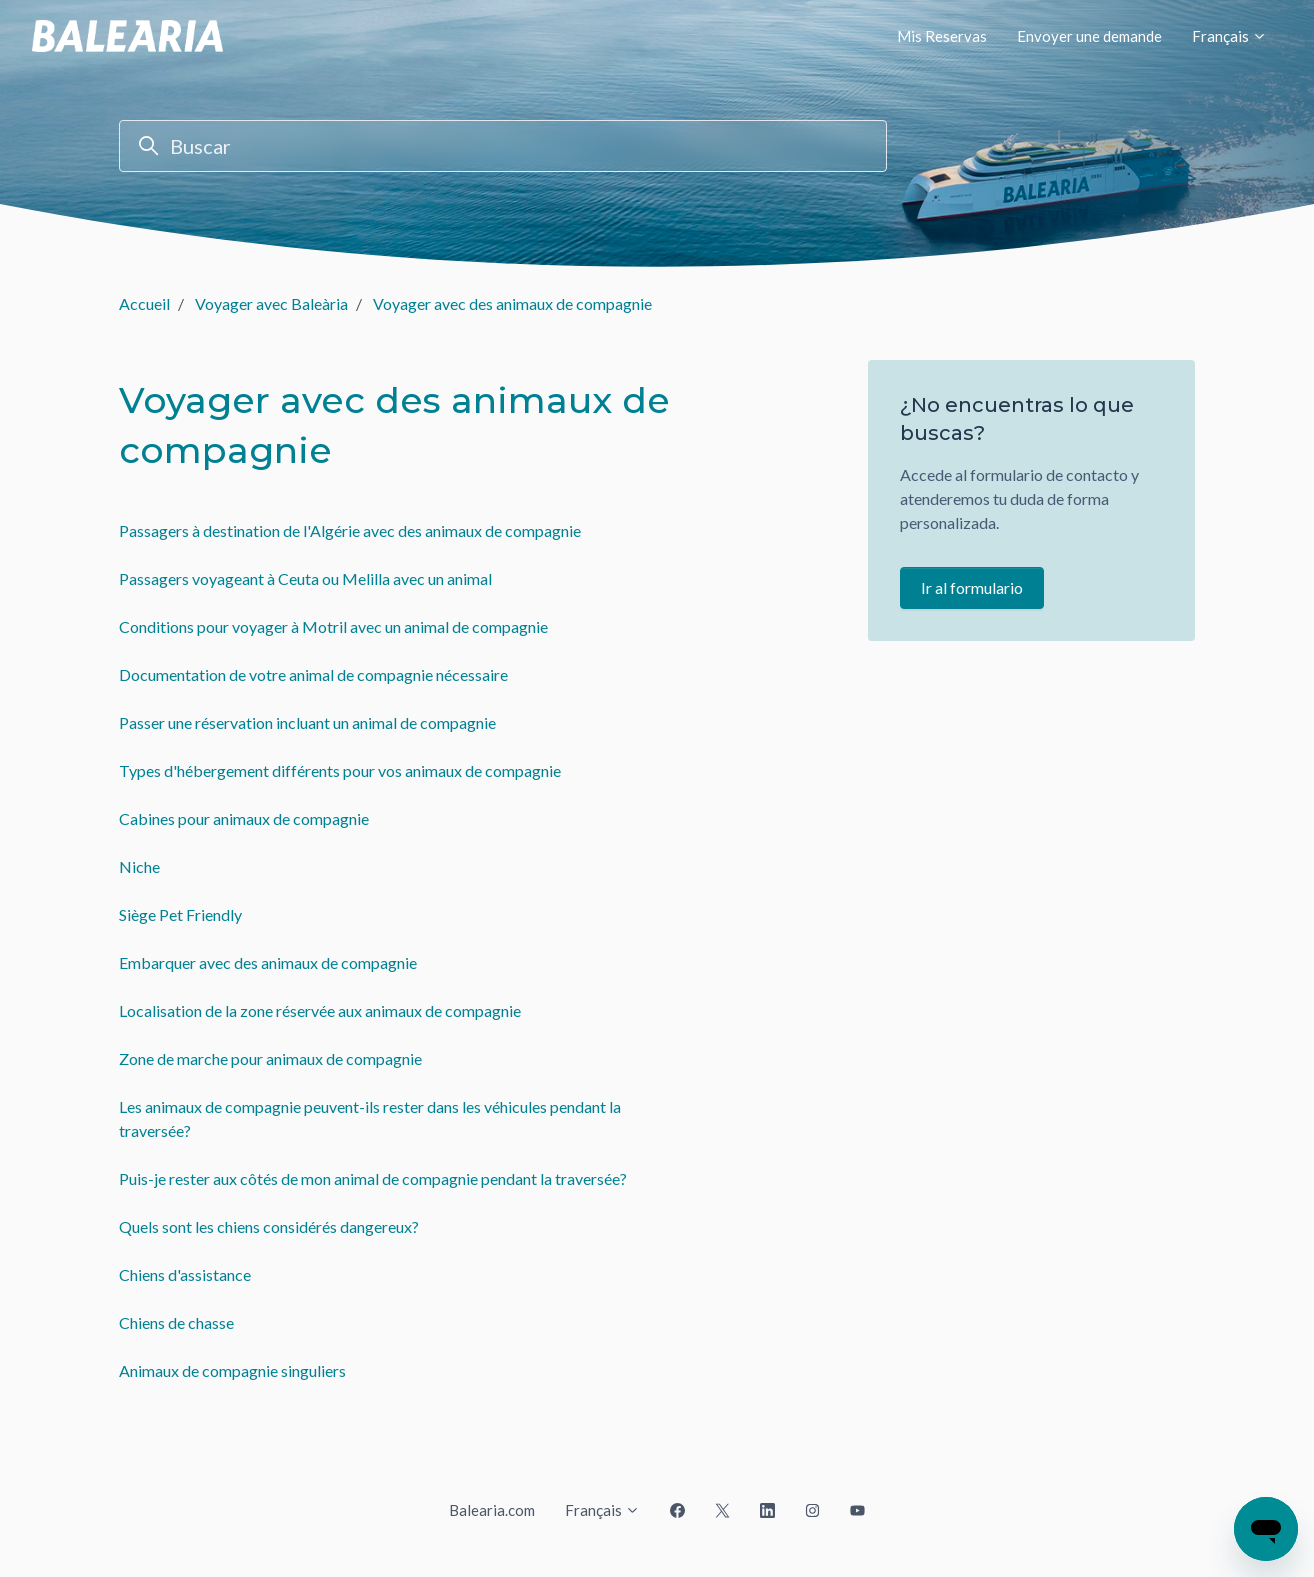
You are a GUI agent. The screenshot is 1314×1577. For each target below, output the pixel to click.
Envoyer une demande (1089, 36)
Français (1229, 36)
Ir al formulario (972, 587)
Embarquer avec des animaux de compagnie (268, 962)
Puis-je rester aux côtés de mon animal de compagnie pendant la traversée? (373, 1178)
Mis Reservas (942, 36)
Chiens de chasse (176, 1322)
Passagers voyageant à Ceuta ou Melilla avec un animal (305, 578)
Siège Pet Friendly (180, 914)
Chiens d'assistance (185, 1274)
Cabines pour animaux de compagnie (244, 818)
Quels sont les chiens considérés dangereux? (269, 1226)
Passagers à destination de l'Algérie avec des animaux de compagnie (350, 530)
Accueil (144, 303)
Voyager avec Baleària (271, 303)
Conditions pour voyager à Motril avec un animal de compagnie (333, 626)
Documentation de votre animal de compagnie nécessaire (313, 674)
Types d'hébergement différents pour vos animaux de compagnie (340, 770)
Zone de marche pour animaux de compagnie (270, 1058)
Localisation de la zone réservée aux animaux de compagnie (320, 1010)
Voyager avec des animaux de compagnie (512, 303)
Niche (139, 866)
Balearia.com (492, 1510)
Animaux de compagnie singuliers (232, 1370)
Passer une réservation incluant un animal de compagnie (307, 722)
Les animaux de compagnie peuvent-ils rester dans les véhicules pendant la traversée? (370, 1118)
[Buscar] (503, 146)
